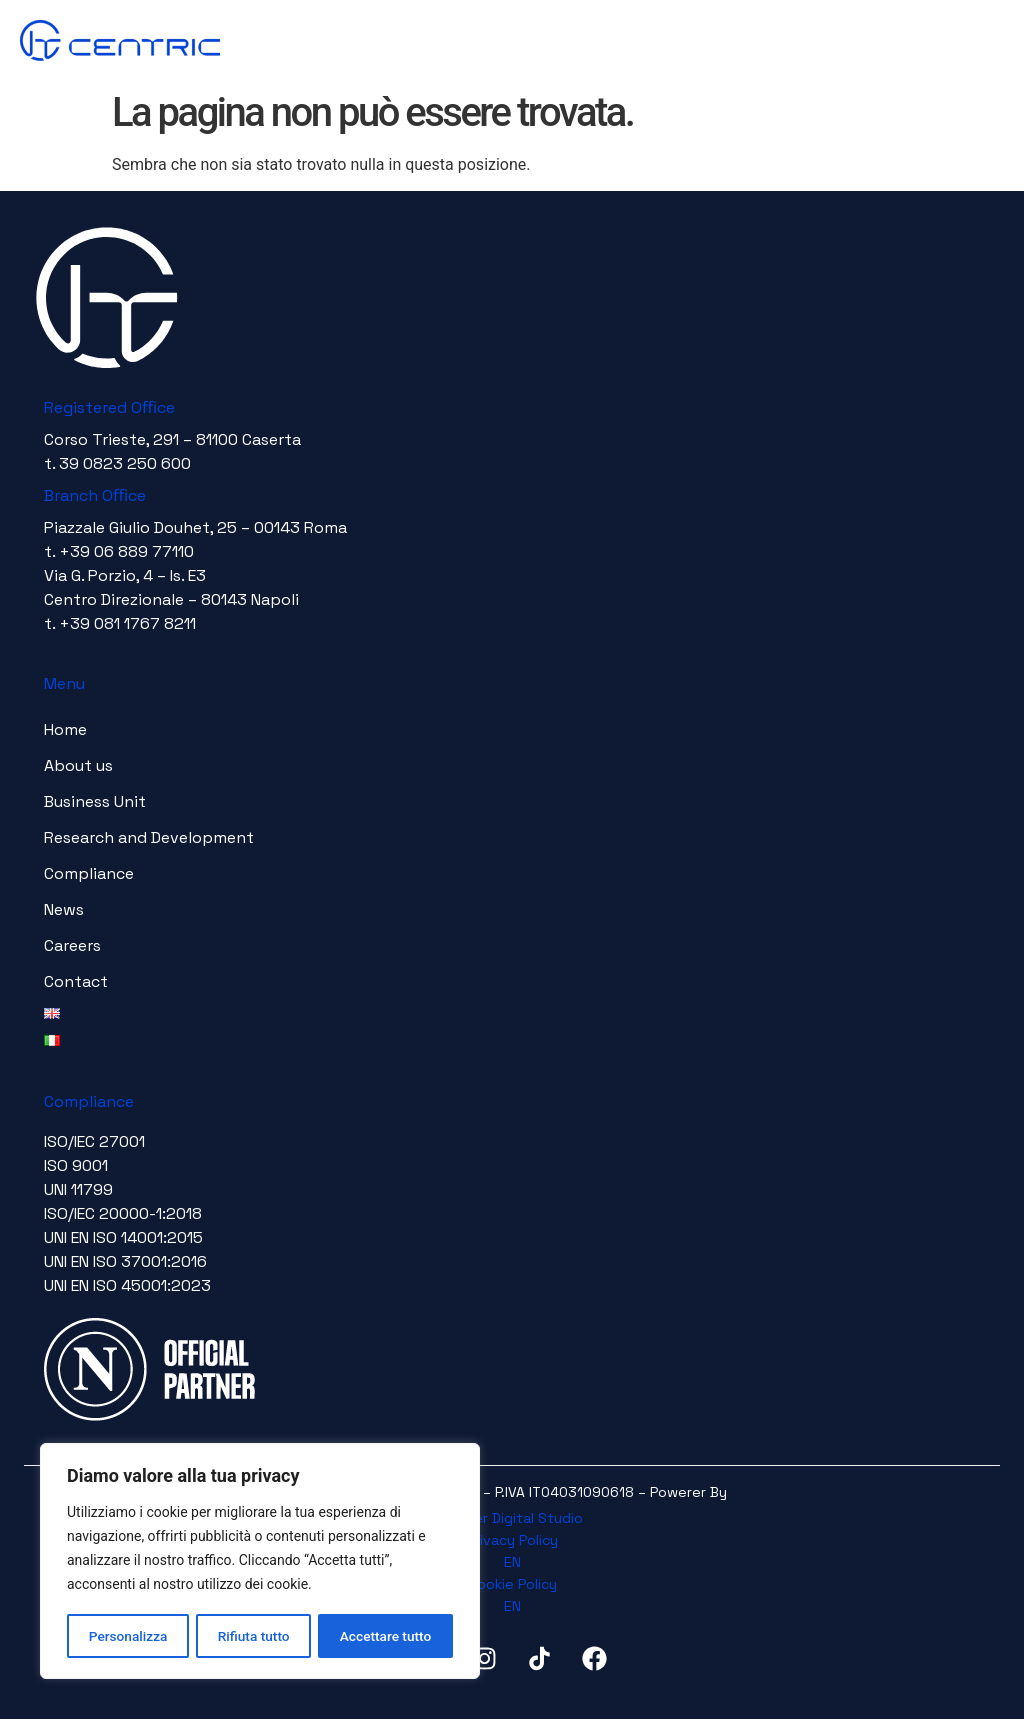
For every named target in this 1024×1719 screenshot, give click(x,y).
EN (512, 1562)
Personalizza (127, 1636)
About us (78, 765)
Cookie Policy (512, 1584)
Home (65, 729)
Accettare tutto (386, 1636)
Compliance (89, 873)
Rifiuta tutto (254, 1636)
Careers (72, 945)
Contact (76, 981)
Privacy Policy (512, 1540)
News (64, 909)
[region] (260, 1562)
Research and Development (149, 837)
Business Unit (95, 801)
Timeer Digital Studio (512, 1518)
